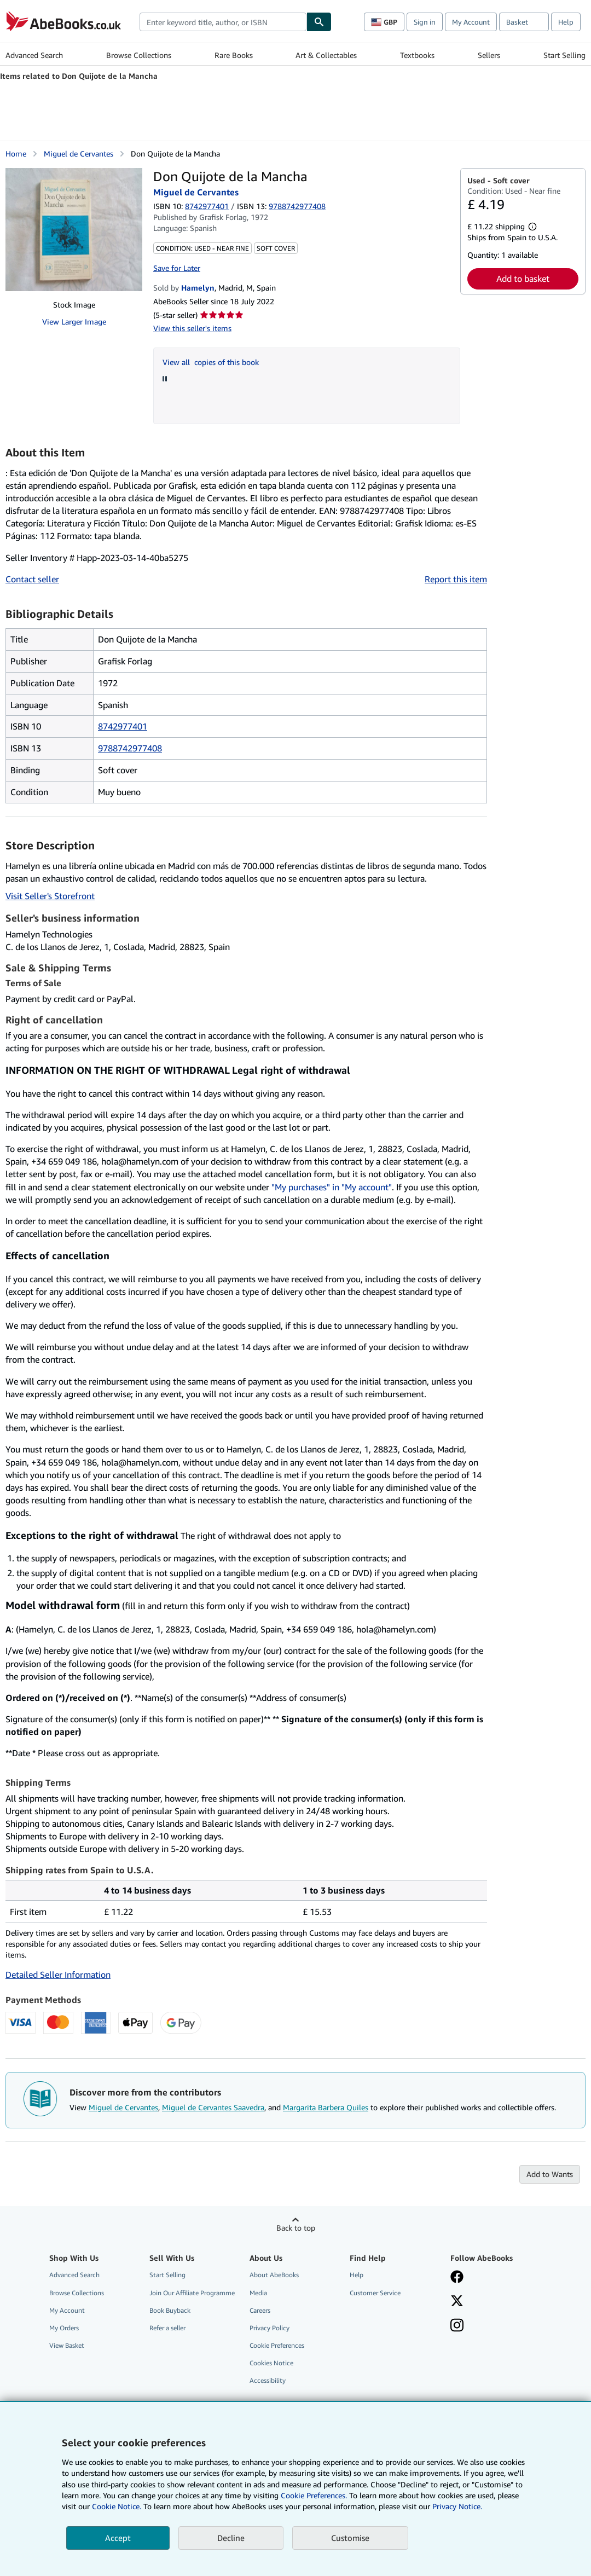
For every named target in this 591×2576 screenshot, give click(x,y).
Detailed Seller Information (58, 1974)
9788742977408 (130, 748)
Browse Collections (138, 55)
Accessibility (268, 2380)
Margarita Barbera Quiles (325, 2107)
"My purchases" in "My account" (331, 1187)
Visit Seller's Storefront (50, 895)
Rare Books (234, 55)
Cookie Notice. (116, 2506)
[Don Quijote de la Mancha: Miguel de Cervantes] (73, 229)
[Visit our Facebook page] (456, 2277)
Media (258, 2293)
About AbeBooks (274, 2275)
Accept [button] (118, 2538)
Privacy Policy (269, 2328)
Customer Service (375, 2293)
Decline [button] (231, 2538)
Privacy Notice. (457, 2506)
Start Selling (564, 55)
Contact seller (32, 579)
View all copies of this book (211, 362)
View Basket (66, 2345)
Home (15, 153)
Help (565, 22)
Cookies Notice (271, 2363)
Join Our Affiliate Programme (192, 2293)
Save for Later (176, 268)
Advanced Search (34, 55)
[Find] (319, 22)
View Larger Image (74, 321)
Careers (260, 2310)
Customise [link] (350, 2538)
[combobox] (223, 22)
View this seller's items (192, 328)
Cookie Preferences (277, 2345)
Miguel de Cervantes (123, 2107)
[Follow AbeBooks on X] (456, 2301)
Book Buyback (169, 2310)
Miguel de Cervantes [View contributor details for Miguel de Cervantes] (78, 153)
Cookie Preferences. (314, 2495)
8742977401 (207, 206)
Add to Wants (549, 2174)
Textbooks (417, 55)
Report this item (456, 579)
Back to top (295, 2227)
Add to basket (522, 278)
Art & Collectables (326, 55)
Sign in (425, 22)
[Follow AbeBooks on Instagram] (456, 2326)
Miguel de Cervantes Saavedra (213, 2107)
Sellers (489, 55)
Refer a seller (167, 2328)
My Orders (64, 2328)
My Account (471, 22)
